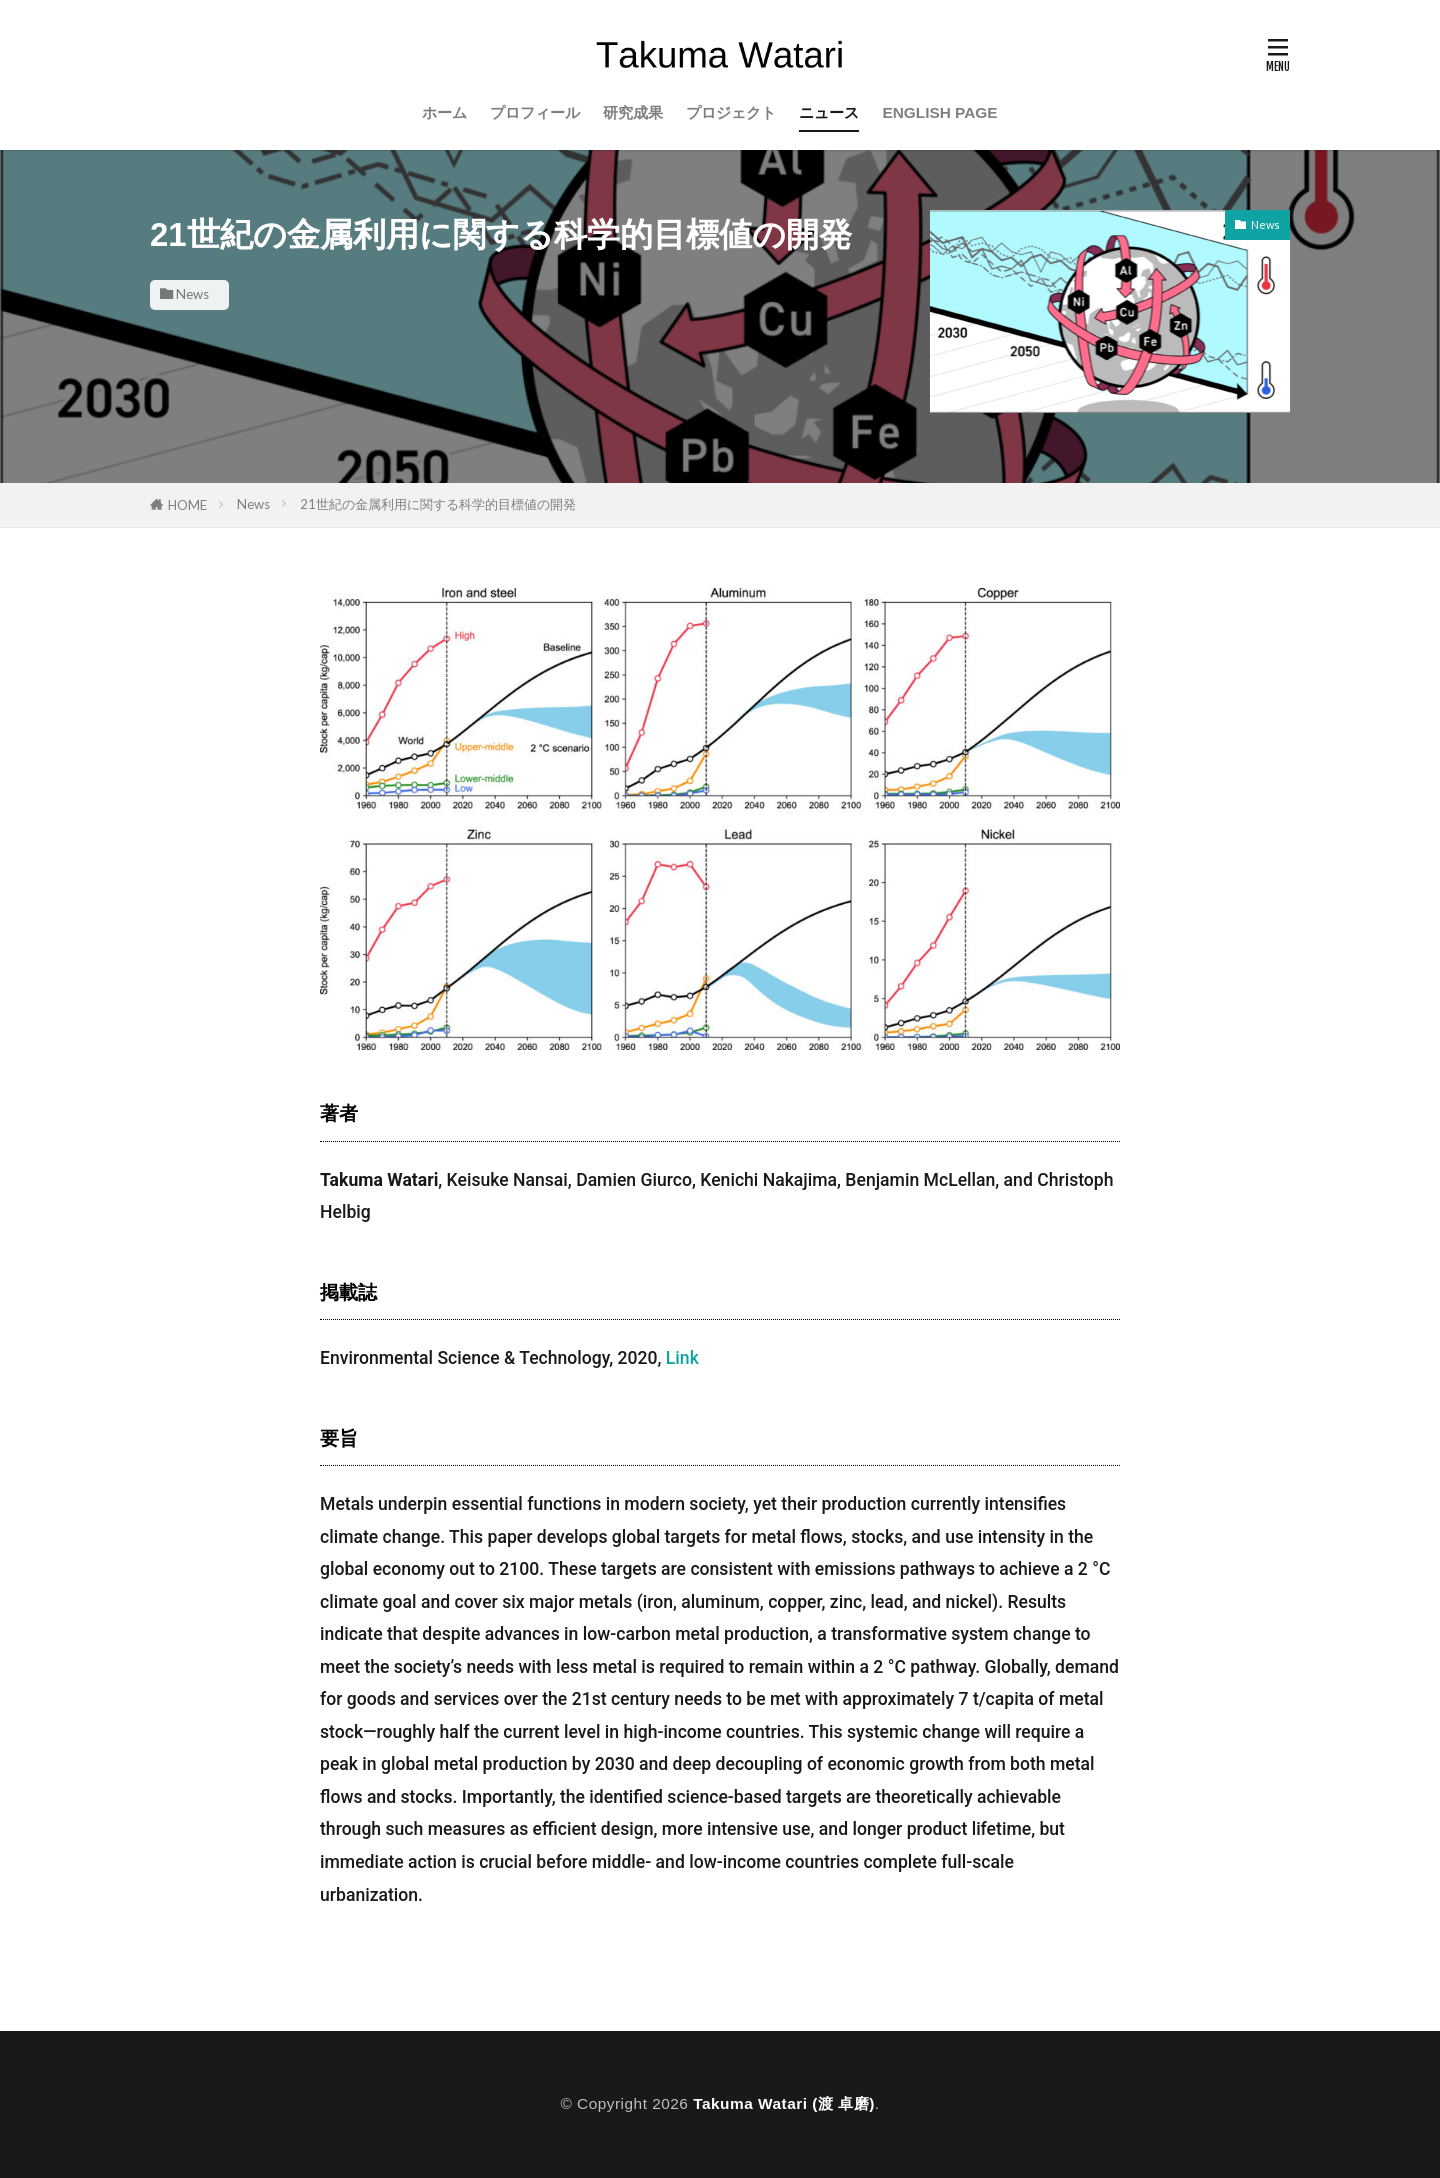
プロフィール (535, 112)
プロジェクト (731, 112)
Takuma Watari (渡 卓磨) (784, 2103)
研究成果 (633, 112)
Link (682, 1358)
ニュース (829, 112)
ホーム (444, 112)
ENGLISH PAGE (939, 112)
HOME (187, 505)
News (192, 294)
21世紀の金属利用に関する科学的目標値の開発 (438, 504)
